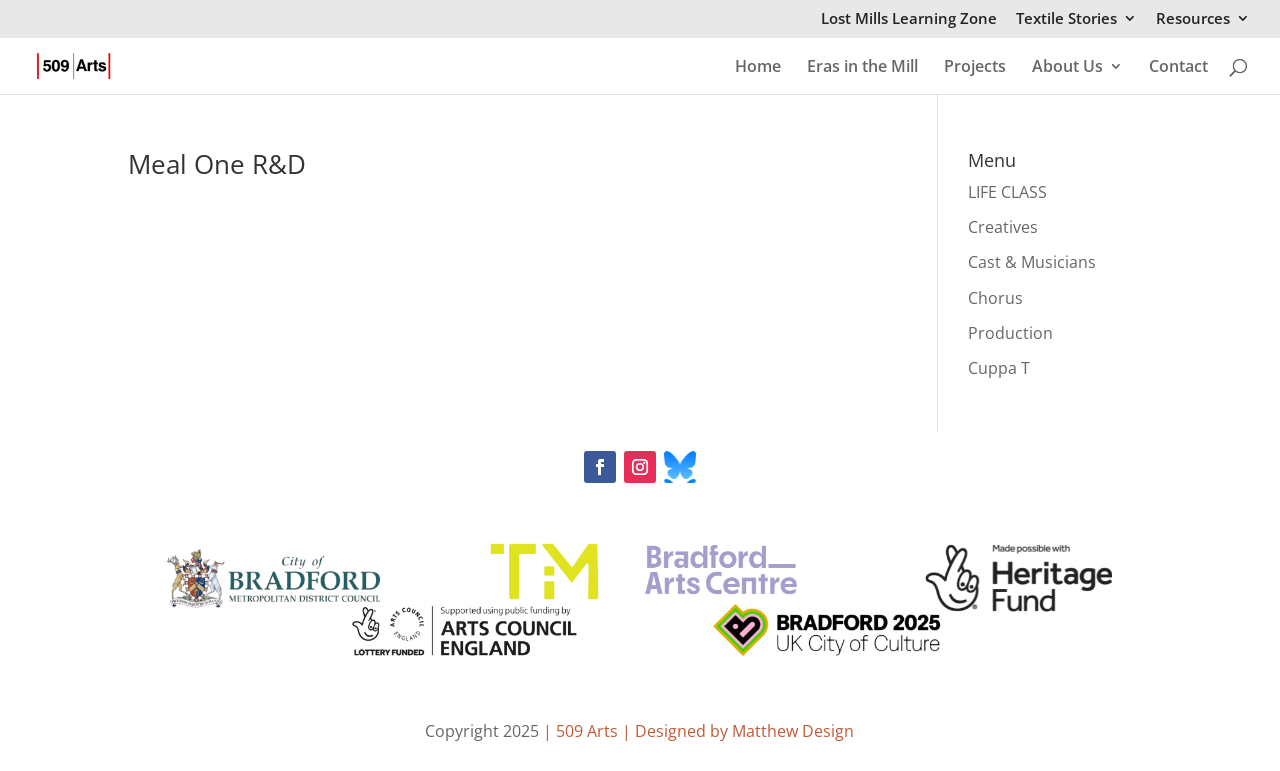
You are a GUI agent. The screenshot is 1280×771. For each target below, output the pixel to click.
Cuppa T (999, 368)
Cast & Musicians (1032, 262)
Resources (1193, 19)
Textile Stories (1066, 19)
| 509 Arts (582, 731)
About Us (1067, 68)
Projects (975, 68)
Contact (1178, 68)
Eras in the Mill (862, 68)
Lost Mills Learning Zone (909, 19)
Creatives (1003, 227)
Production (1010, 333)
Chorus (995, 298)
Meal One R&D (217, 164)
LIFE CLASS (1007, 192)
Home (758, 68)
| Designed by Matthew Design (738, 731)
